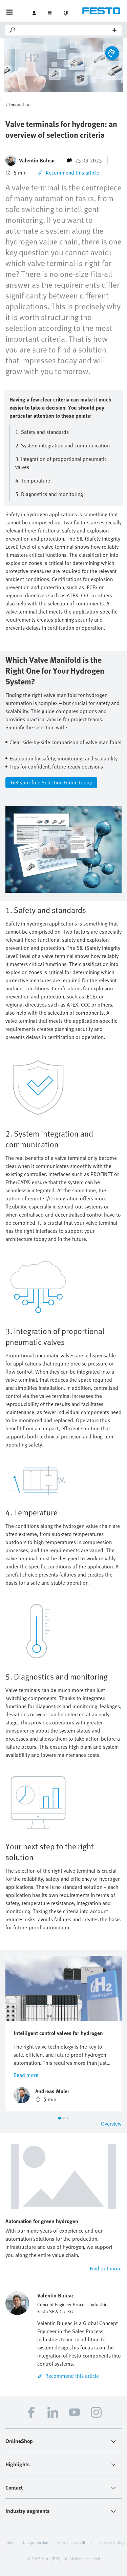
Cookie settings (113, 2542)
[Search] (64, 30)
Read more (26, 2075)
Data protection (35, 2542)
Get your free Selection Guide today (51, 782)
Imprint (7, 2542)
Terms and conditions (74, 2542)
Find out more (106, 2268)
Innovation (19, 104)
